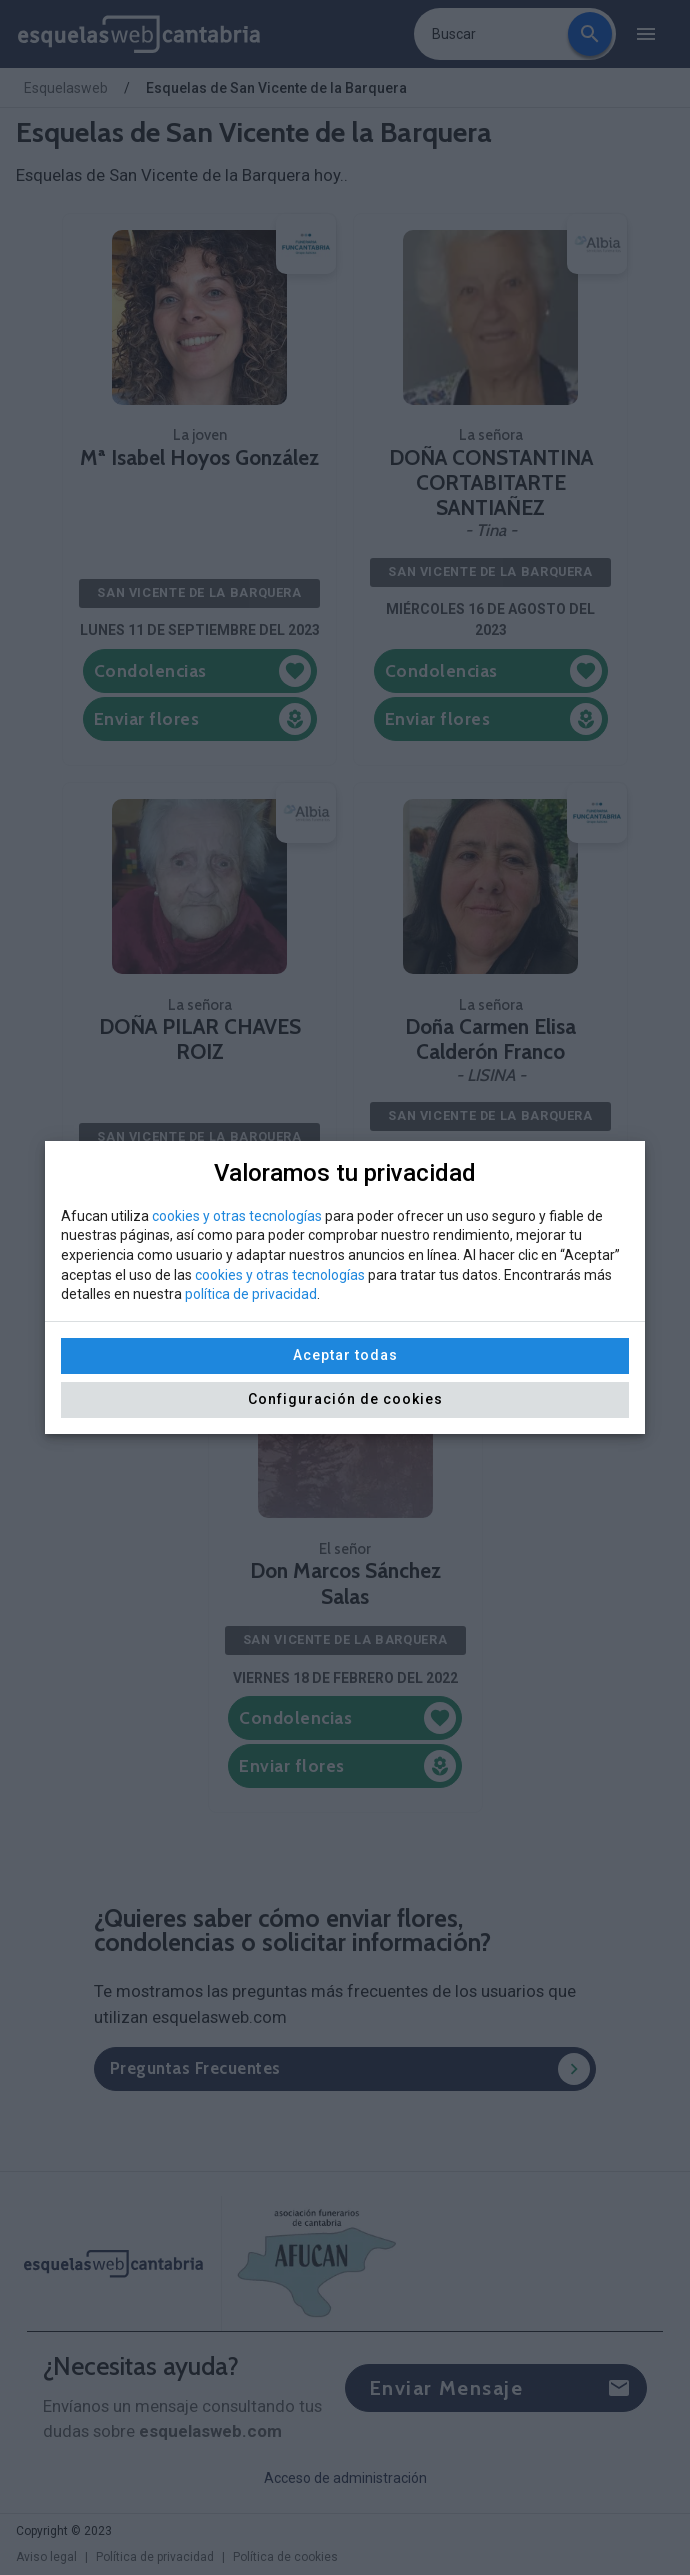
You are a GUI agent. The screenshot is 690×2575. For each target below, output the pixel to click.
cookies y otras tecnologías (237, 1216)
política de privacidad (251, 1294)
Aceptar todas (345, 1355)
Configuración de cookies (345, 1399)
